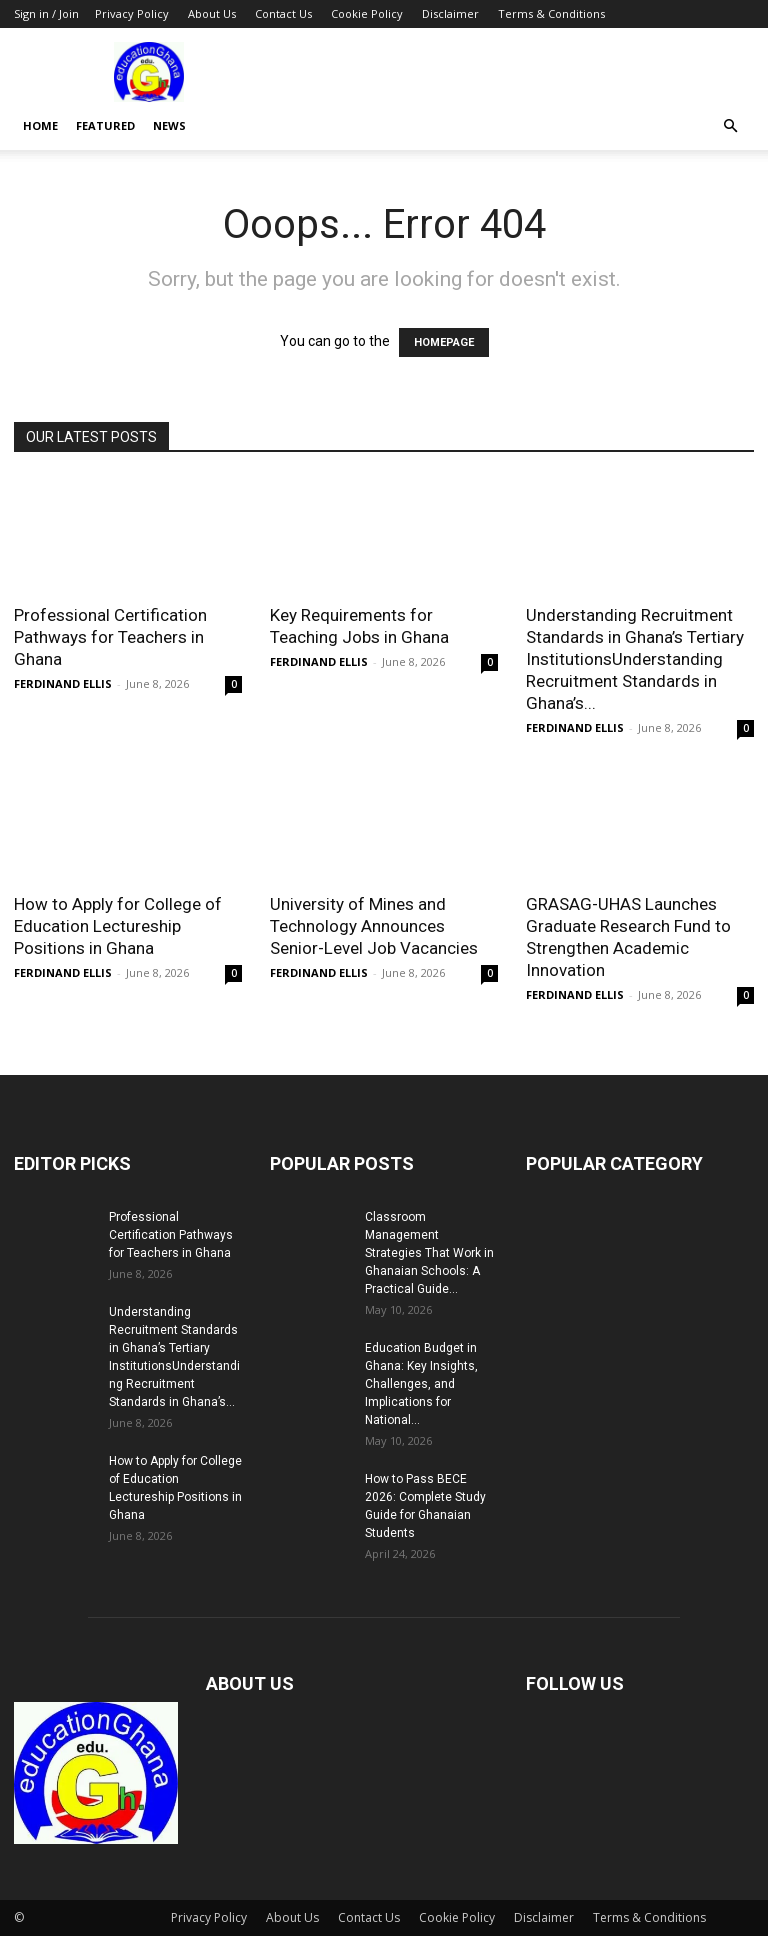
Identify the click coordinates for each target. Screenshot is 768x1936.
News (169, 125)
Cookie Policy (367, 13)
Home (40, 125)
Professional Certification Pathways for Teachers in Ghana (110, 637)
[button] (730, 126)
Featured (105, 125)
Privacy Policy (132, 13)
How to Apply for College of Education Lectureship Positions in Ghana (118, 926)
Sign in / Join (46, 13)
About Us (212, 13)
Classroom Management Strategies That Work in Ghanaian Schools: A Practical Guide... (429, 1253)
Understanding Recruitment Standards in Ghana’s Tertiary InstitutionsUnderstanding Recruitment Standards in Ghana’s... (635, 659)
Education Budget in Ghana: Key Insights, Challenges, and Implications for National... (421, 1384)
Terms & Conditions (551, 13)
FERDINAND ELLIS (63, 683)
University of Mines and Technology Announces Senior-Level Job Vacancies (374, 926)
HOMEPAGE (444, 342)
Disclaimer (450, 13)
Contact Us (283, 13)
